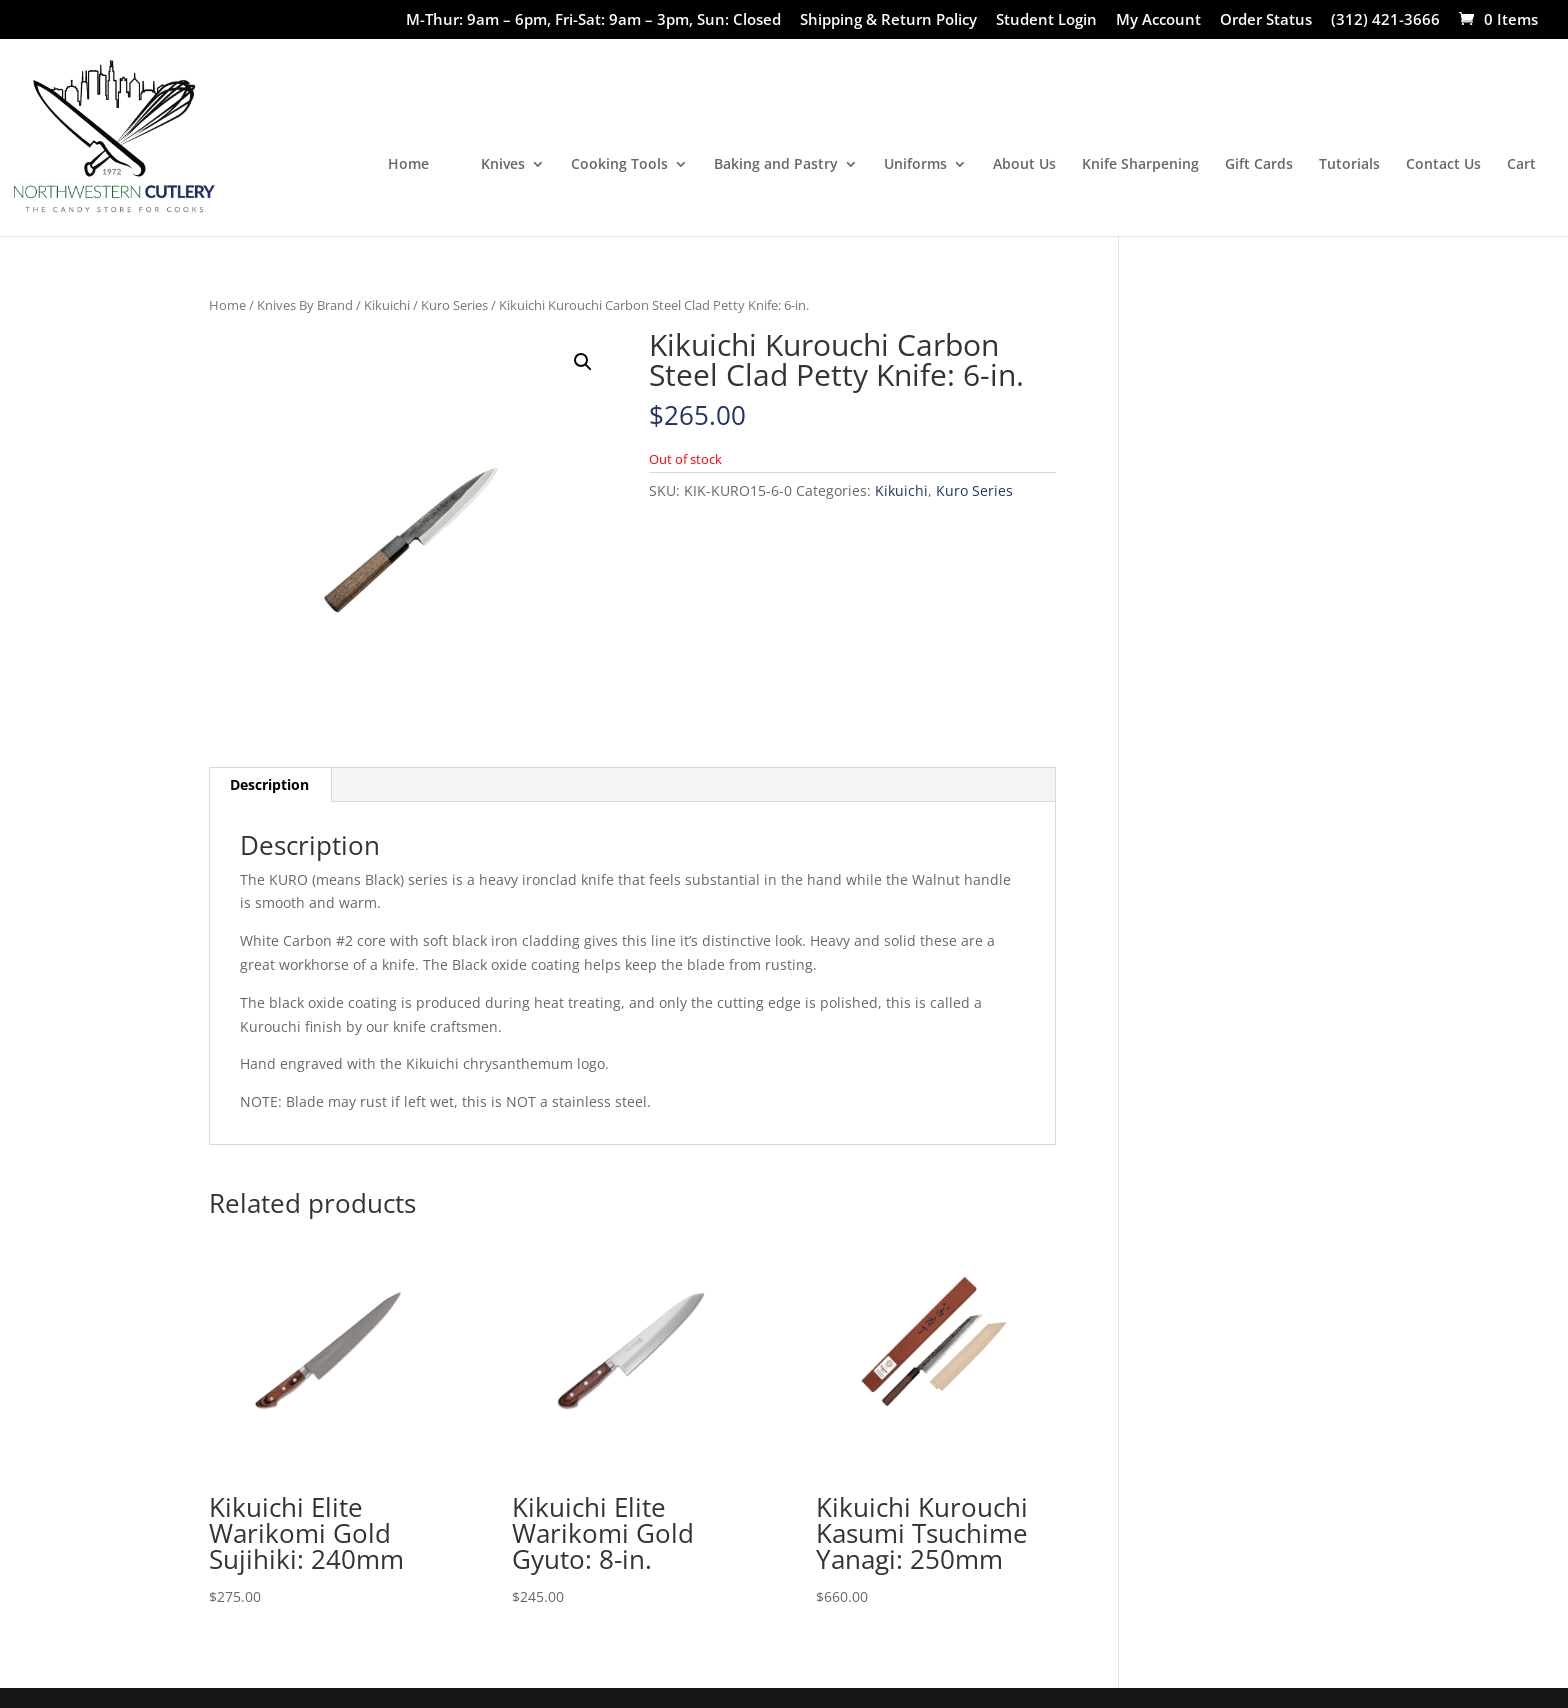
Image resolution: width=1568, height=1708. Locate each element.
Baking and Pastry (776, 165)
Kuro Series (454, 305)
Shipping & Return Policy (888, 20)
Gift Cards (1259, 165)
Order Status (1266, 20)
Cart (1521, 165)
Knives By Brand (305, 305)
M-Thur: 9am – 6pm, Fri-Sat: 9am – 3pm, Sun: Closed (593, 20)
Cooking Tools (619, 165)
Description (269, 784)
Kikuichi (387, 305)
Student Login (1046, 20)
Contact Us (1443, 165)
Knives (503, 165)
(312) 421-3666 (1385, 20)
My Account (1158, 20)
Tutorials (1349, 165)
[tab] (270, 785)
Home (408, 165)
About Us (1024, 165)
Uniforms (915, 165)
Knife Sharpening (1140, 165)
